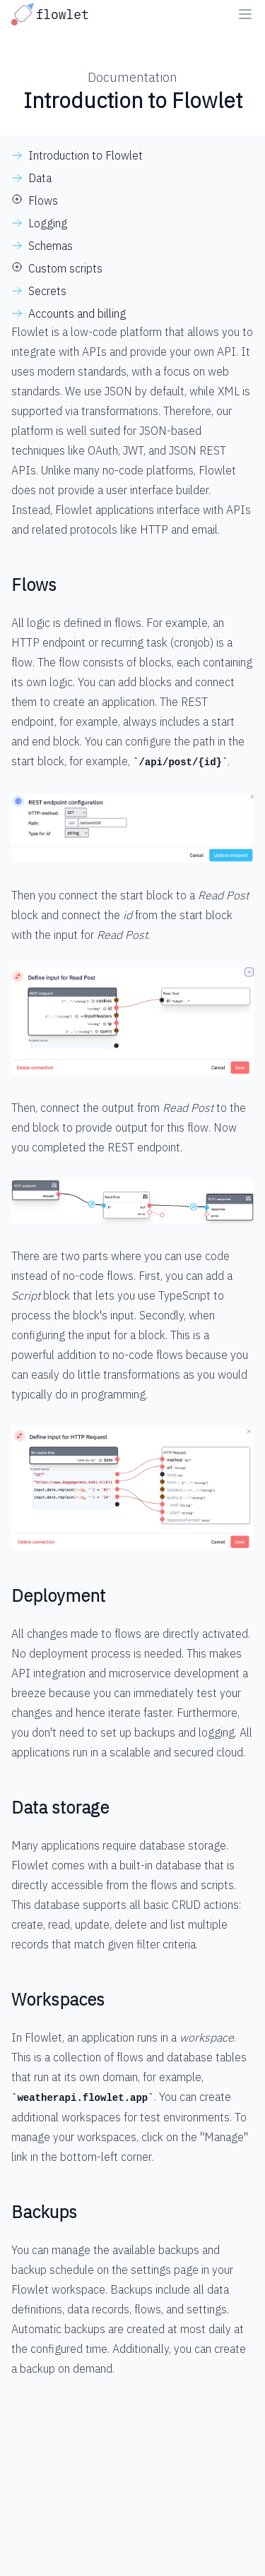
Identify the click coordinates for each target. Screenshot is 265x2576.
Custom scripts (65, 268)
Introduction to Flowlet (85, 155)
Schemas (50, 246)
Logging (47, 223)
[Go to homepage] (53, 14)
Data (40, 178)
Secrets (47, 291)
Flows (43, 200)
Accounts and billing (77, 313)
